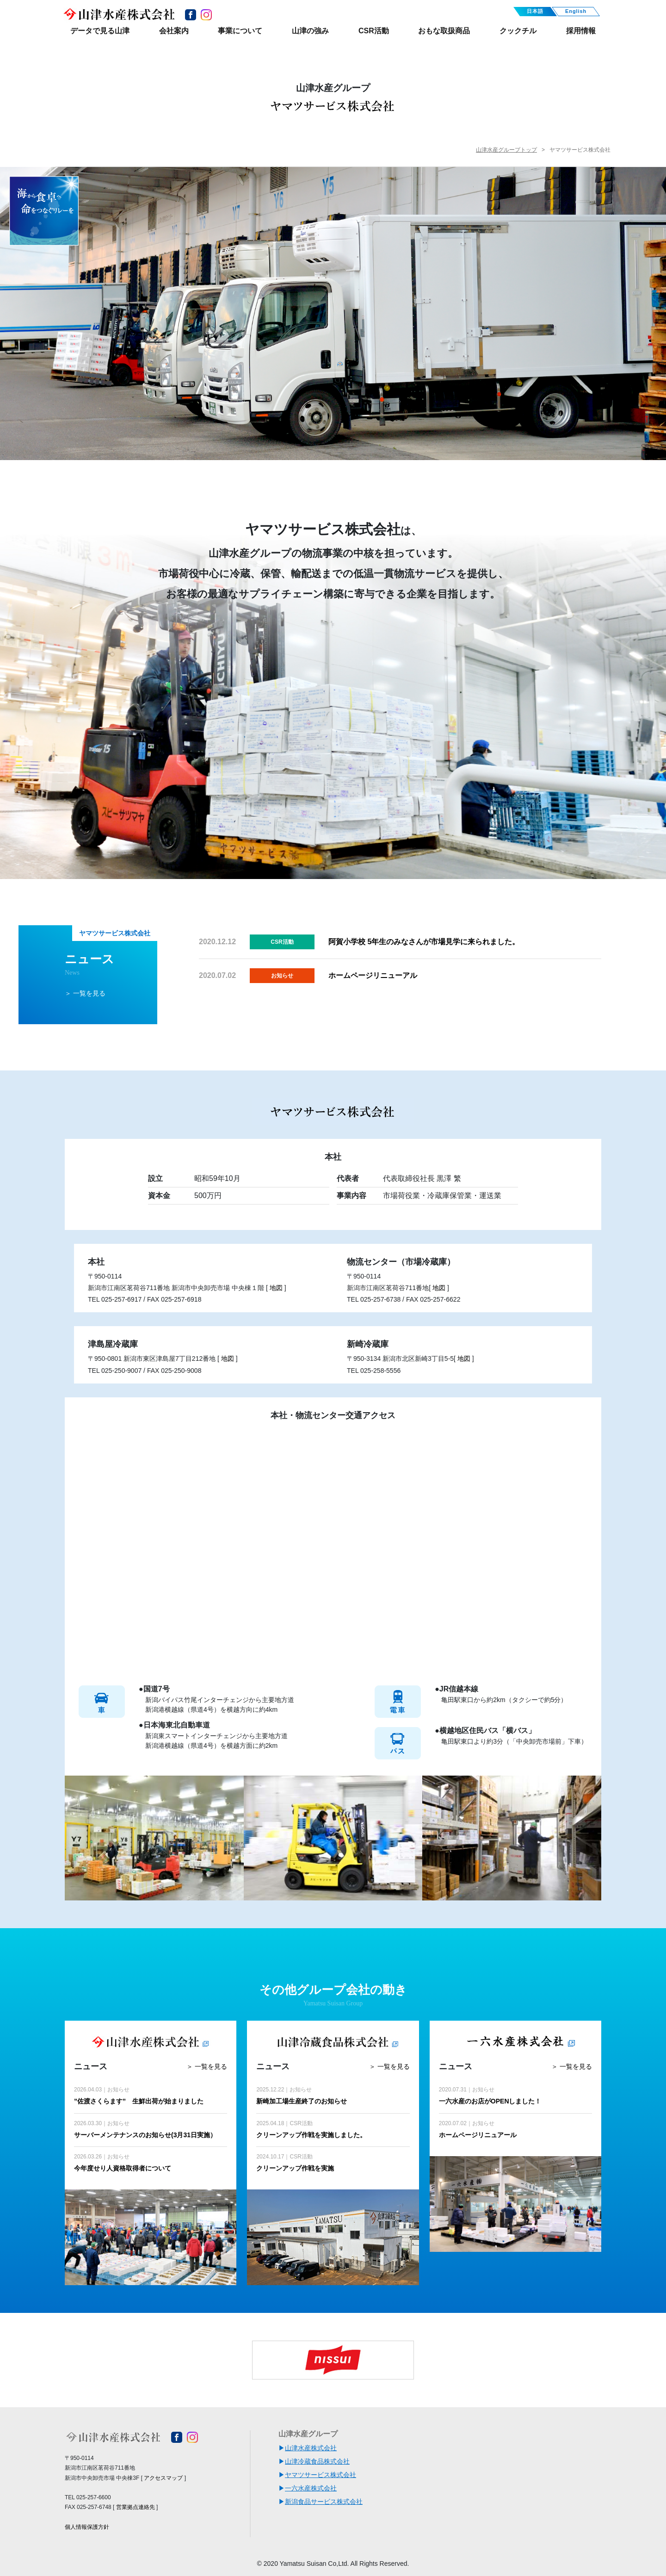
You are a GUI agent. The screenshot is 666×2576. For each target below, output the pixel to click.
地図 (276, 1287)
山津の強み (310, 31)
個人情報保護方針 (87, 2527)
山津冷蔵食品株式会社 (317, 2461)
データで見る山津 (100, 31)
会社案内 (174, 31)
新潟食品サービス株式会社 (324, 2501)
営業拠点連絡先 (135, 2507)
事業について (240, 31)
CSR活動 (373, 31)
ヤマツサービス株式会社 (320, 2474)
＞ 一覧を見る (85, 993)
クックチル (518, 31)
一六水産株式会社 (311, 2488)
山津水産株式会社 (311, 2448)
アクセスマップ (163, 2478)
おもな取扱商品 (444, 31)
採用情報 (581, 31)
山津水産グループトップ (506, 150)
